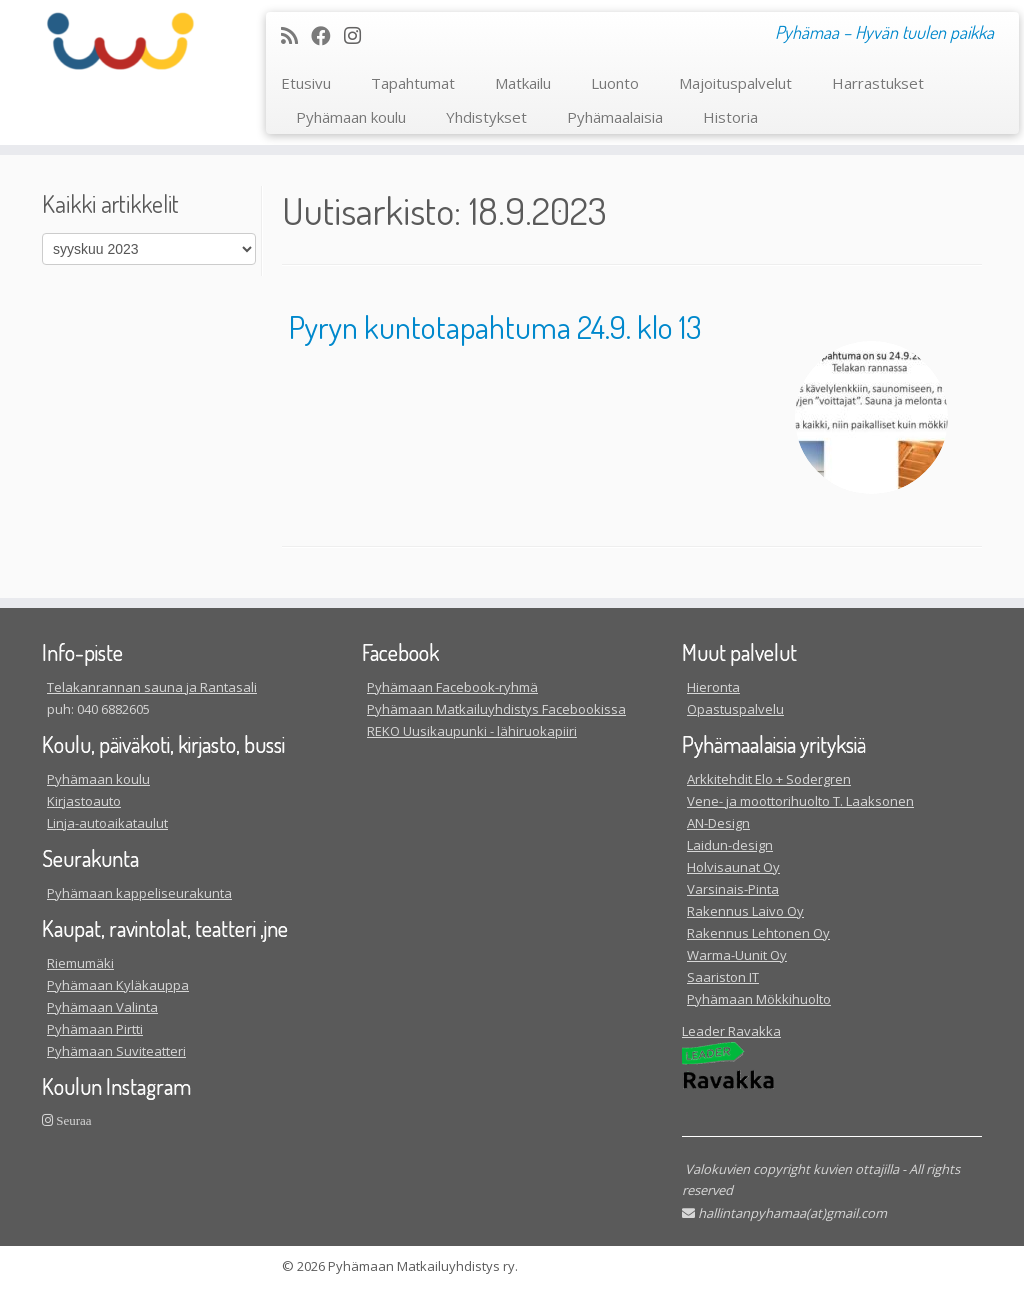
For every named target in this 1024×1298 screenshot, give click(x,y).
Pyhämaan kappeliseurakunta (139, 893)
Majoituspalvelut (735, 83)
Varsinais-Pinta (733, 889)
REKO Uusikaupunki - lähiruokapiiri (472, 731)
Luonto (615, 83)
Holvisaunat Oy (733, 867)
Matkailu (523, 83)
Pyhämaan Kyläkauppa (118, 985)
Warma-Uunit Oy (737, 955)
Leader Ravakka (731, 1031)
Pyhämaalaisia (615, 117)
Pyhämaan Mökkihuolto (759, 999)
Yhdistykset (486, 117)
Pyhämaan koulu (351, 117)
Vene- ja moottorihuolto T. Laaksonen (800, 801)
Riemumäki (80, 963)
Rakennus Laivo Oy (745, 911)
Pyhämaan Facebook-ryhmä (452, 687)
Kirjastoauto (84, 801)
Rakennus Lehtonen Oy (758, 933)
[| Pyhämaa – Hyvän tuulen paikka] (120, 41)
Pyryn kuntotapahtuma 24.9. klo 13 (495, 326)
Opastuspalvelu (735, 709)
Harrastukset (878, 83)
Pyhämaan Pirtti (95, 1029)
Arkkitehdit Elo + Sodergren (769, 779)
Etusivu (306, 83)
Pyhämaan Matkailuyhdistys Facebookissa (496, 709)
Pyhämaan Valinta (102, 1007)
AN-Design (718, 823)
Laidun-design (730, 845)
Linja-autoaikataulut (107, 823)
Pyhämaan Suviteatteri (116, 1051)
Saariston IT (723, 977)
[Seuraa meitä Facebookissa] (327, 35)
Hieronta (713, 687)
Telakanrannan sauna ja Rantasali (152, 687)
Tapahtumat (413, 83)
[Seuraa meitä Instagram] (359, 35)
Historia (730, 117)
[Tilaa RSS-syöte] (296, 35)
